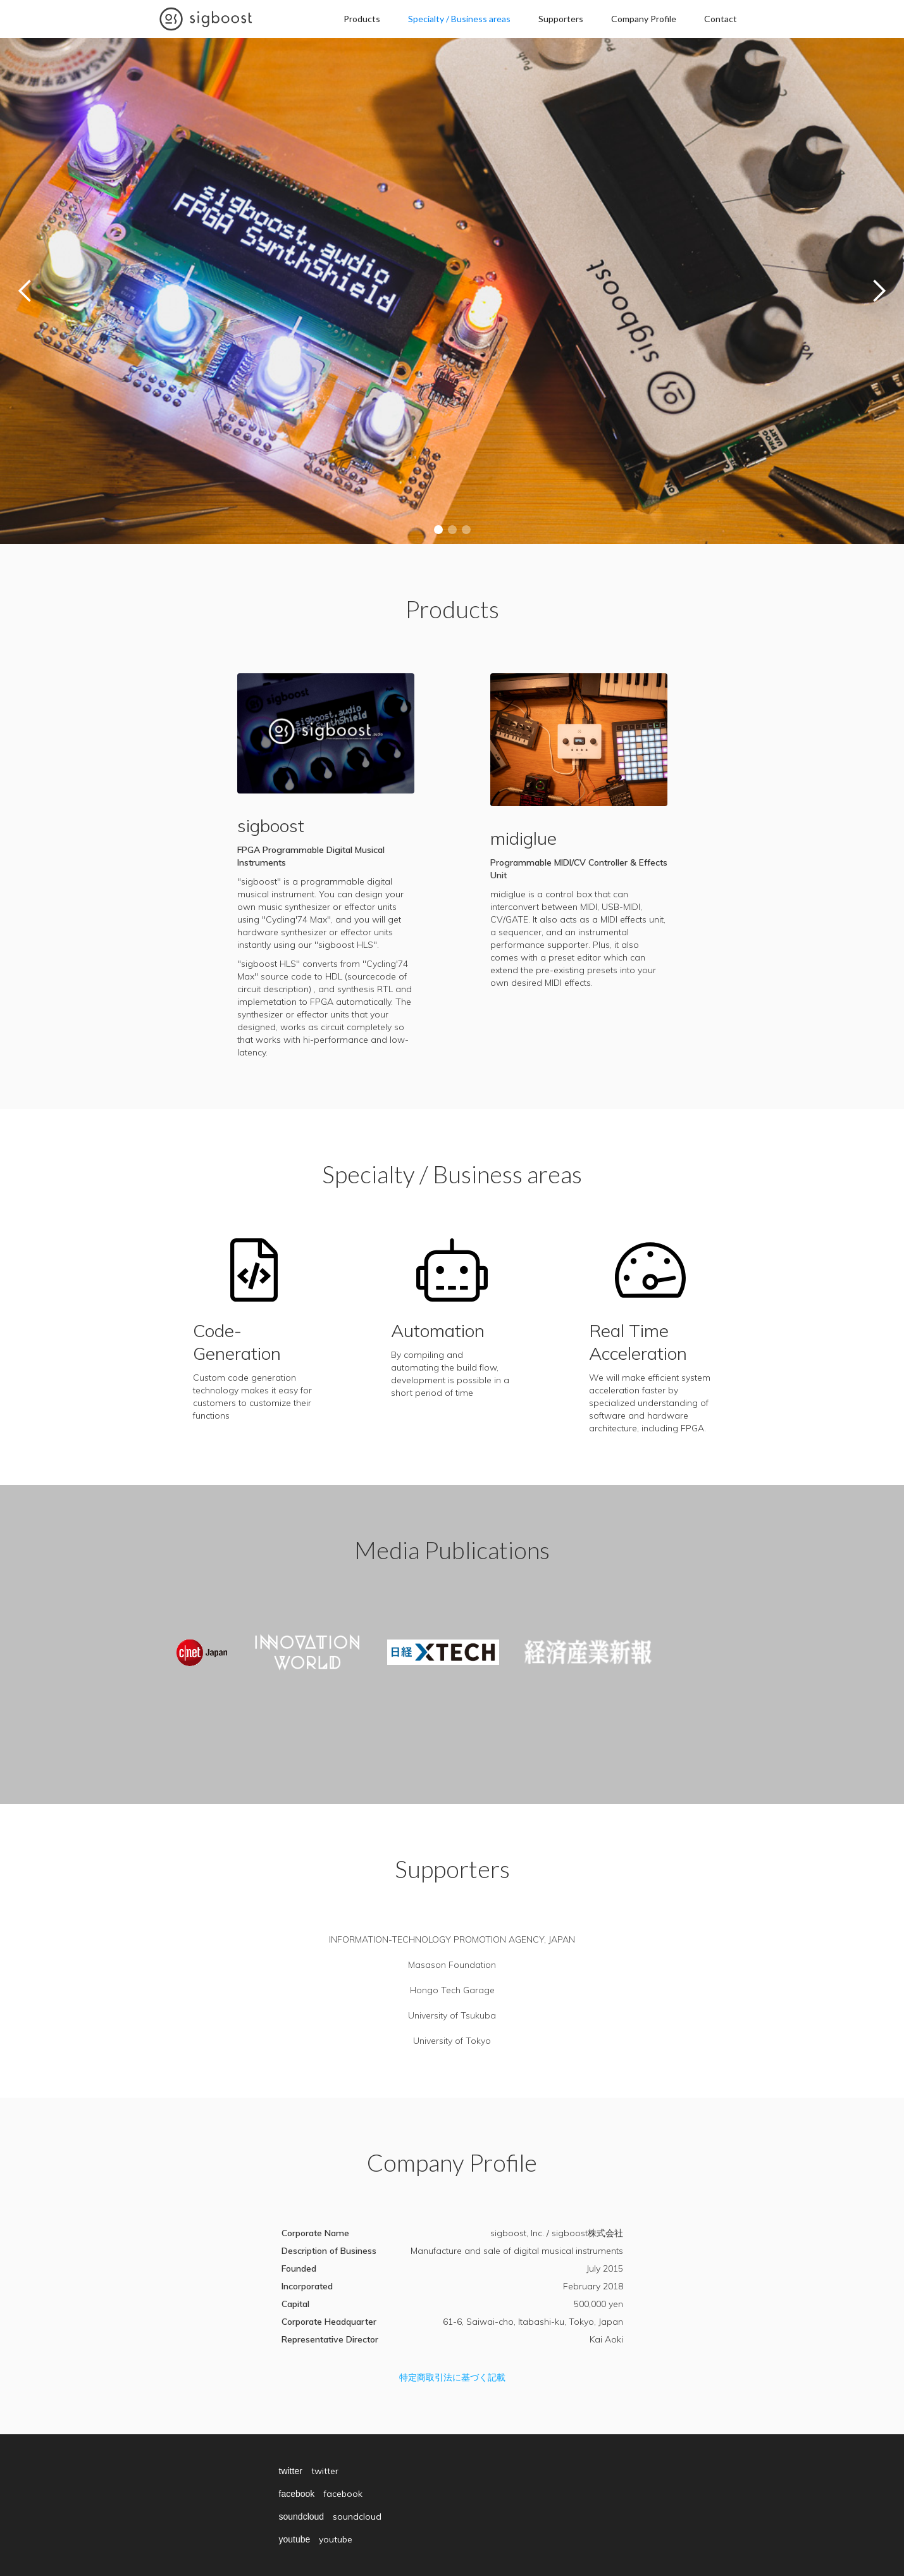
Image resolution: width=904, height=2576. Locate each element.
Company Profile (643, 18)
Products (362, 18)
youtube (295, 2539)
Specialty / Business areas (459, 18)
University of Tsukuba (452, 2015)
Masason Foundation (452, 1964)
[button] (25, 291)
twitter (290, 2471)
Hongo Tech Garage (452, 1990)
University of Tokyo (452, 2040)
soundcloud (302, 2516)
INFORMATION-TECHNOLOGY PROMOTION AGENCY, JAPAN (452, 1939)
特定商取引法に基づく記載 (452, 2377)
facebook (297, 2494)
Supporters (560, 18)
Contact (720, 18)
